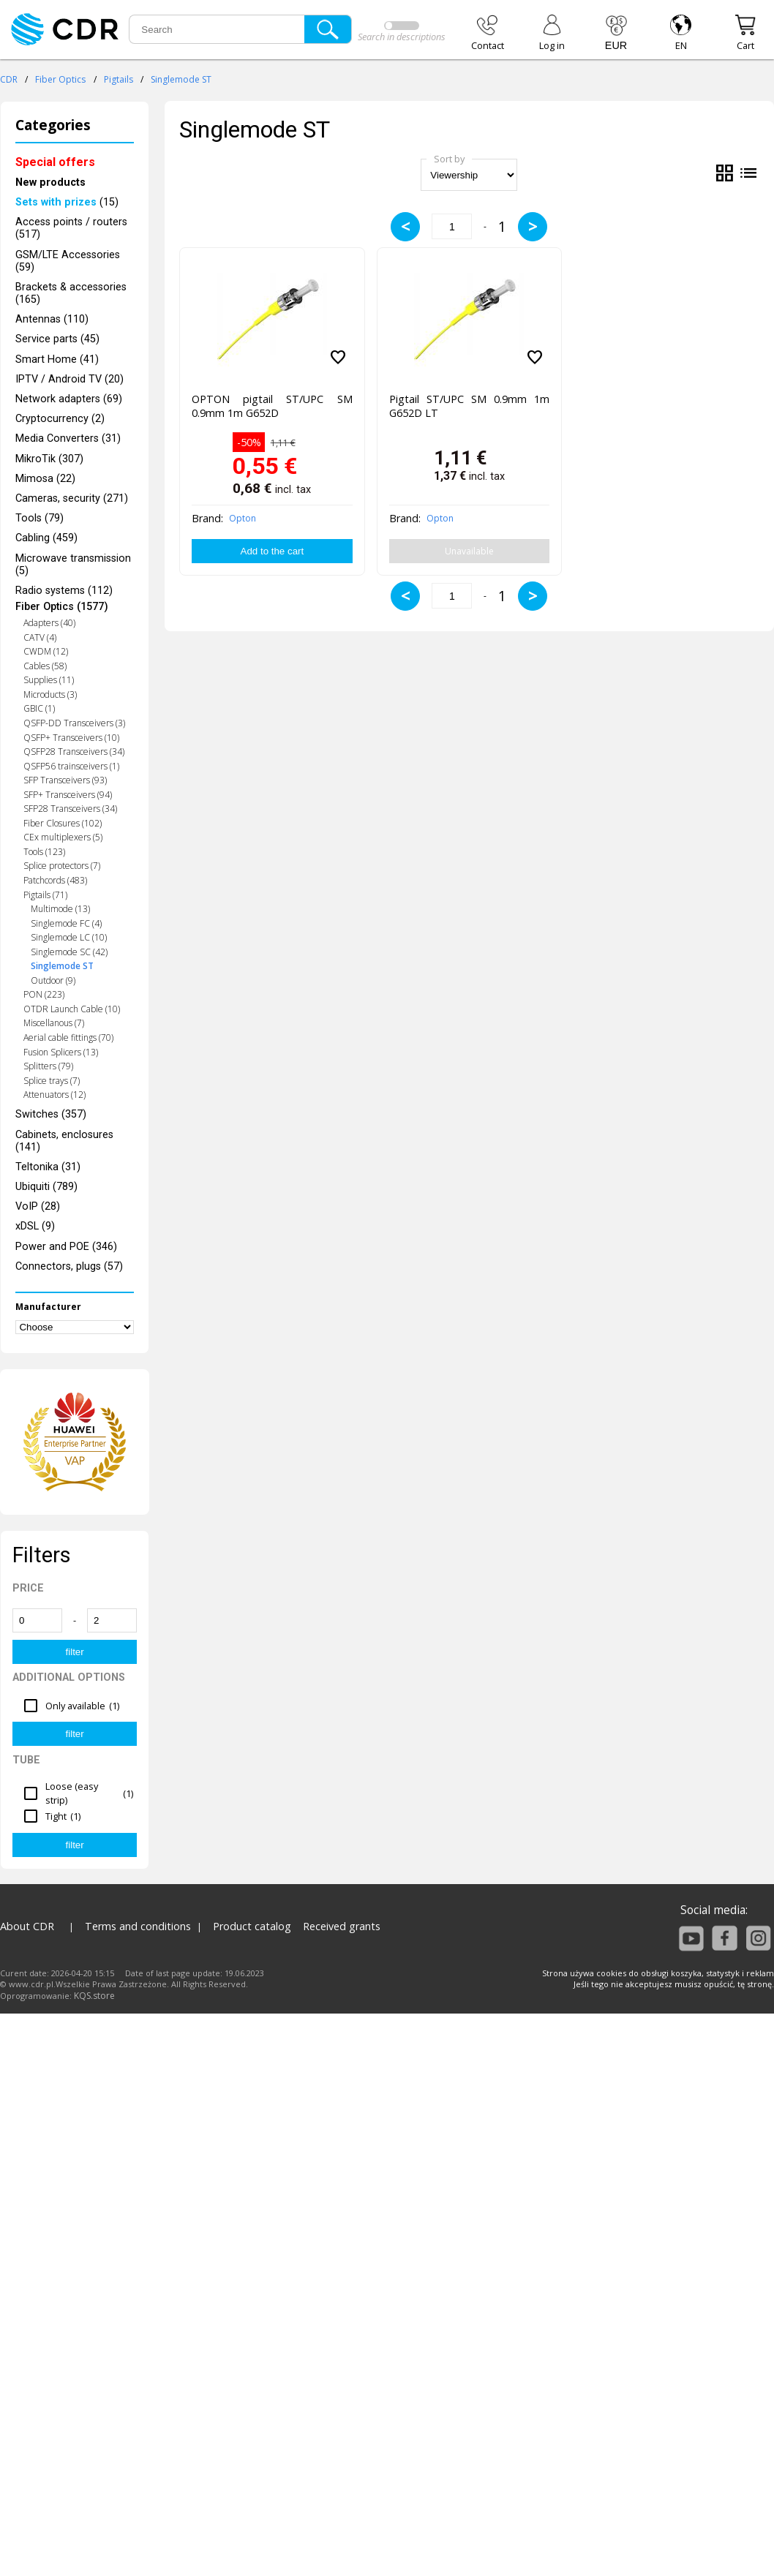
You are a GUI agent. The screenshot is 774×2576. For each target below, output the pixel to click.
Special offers (55, 162)
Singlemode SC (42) (69, 952)
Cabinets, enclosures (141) (64, 1141)
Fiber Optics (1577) (61, 606)
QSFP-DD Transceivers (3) (74, 723)
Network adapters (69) (68, 399)
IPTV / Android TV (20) (69, 379)
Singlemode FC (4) (66, 923)
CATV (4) (39, 637)
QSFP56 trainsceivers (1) (71, 766)
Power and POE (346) (66, 1246)
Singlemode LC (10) (69, 937)
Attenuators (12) (54, 1094)
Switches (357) (50, 1114)
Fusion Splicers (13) (60, 1052)
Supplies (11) (48, 680)
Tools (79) (39, 518)
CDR (9, 79)
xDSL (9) (35, 1226)
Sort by (449, 158)
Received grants (341, 1926)
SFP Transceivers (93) (65, 780)
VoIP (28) (37, 1206)
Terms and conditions (138, 1926)
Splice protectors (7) (61, 865)
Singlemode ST (181, 79)
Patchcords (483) (55, 880)
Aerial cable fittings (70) (68, 1037)
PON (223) (43, 994)
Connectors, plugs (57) (69, 1266)
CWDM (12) (45, 651)
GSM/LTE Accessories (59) (67, 261)
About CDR (27, 1926)
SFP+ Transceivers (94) (67, 794)
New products (50, 182)
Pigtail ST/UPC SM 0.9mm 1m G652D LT (469, 406)
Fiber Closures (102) (62, 823)
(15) (67, 202)
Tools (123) (44, 852)
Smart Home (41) (57, 359)
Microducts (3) (50, 694)
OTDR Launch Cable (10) (71, 1009)
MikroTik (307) (49, 459)
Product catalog (252, 1926)
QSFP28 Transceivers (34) (73, 751)
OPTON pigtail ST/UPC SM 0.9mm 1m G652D (272, 406)
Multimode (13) (60, 909)
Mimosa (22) (45, 478)
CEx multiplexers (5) (62, 837)
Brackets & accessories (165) (71, 293)
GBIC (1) (39, 708)
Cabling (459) (46, 538)
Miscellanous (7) (53, 1023)
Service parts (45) (57, 339)
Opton (242, 518)
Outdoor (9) (53, 980)
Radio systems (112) (64, 590)
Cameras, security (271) (71, 498)
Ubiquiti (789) (46, 1186)
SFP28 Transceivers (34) (70, 808)
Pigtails (118, 79)
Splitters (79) (48, 1066)
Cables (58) (45, 666)
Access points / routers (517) (71, 228)
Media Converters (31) (68, 438)
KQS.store (94, 1995)
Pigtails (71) (45, 895)
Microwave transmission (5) (73, 564)
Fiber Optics (60, 79)
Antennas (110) (52, 319)
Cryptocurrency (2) (60, 419)
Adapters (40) (49, 623)
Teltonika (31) (47, 1167)
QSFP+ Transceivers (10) (71, 737)
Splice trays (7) (51, 1080)
